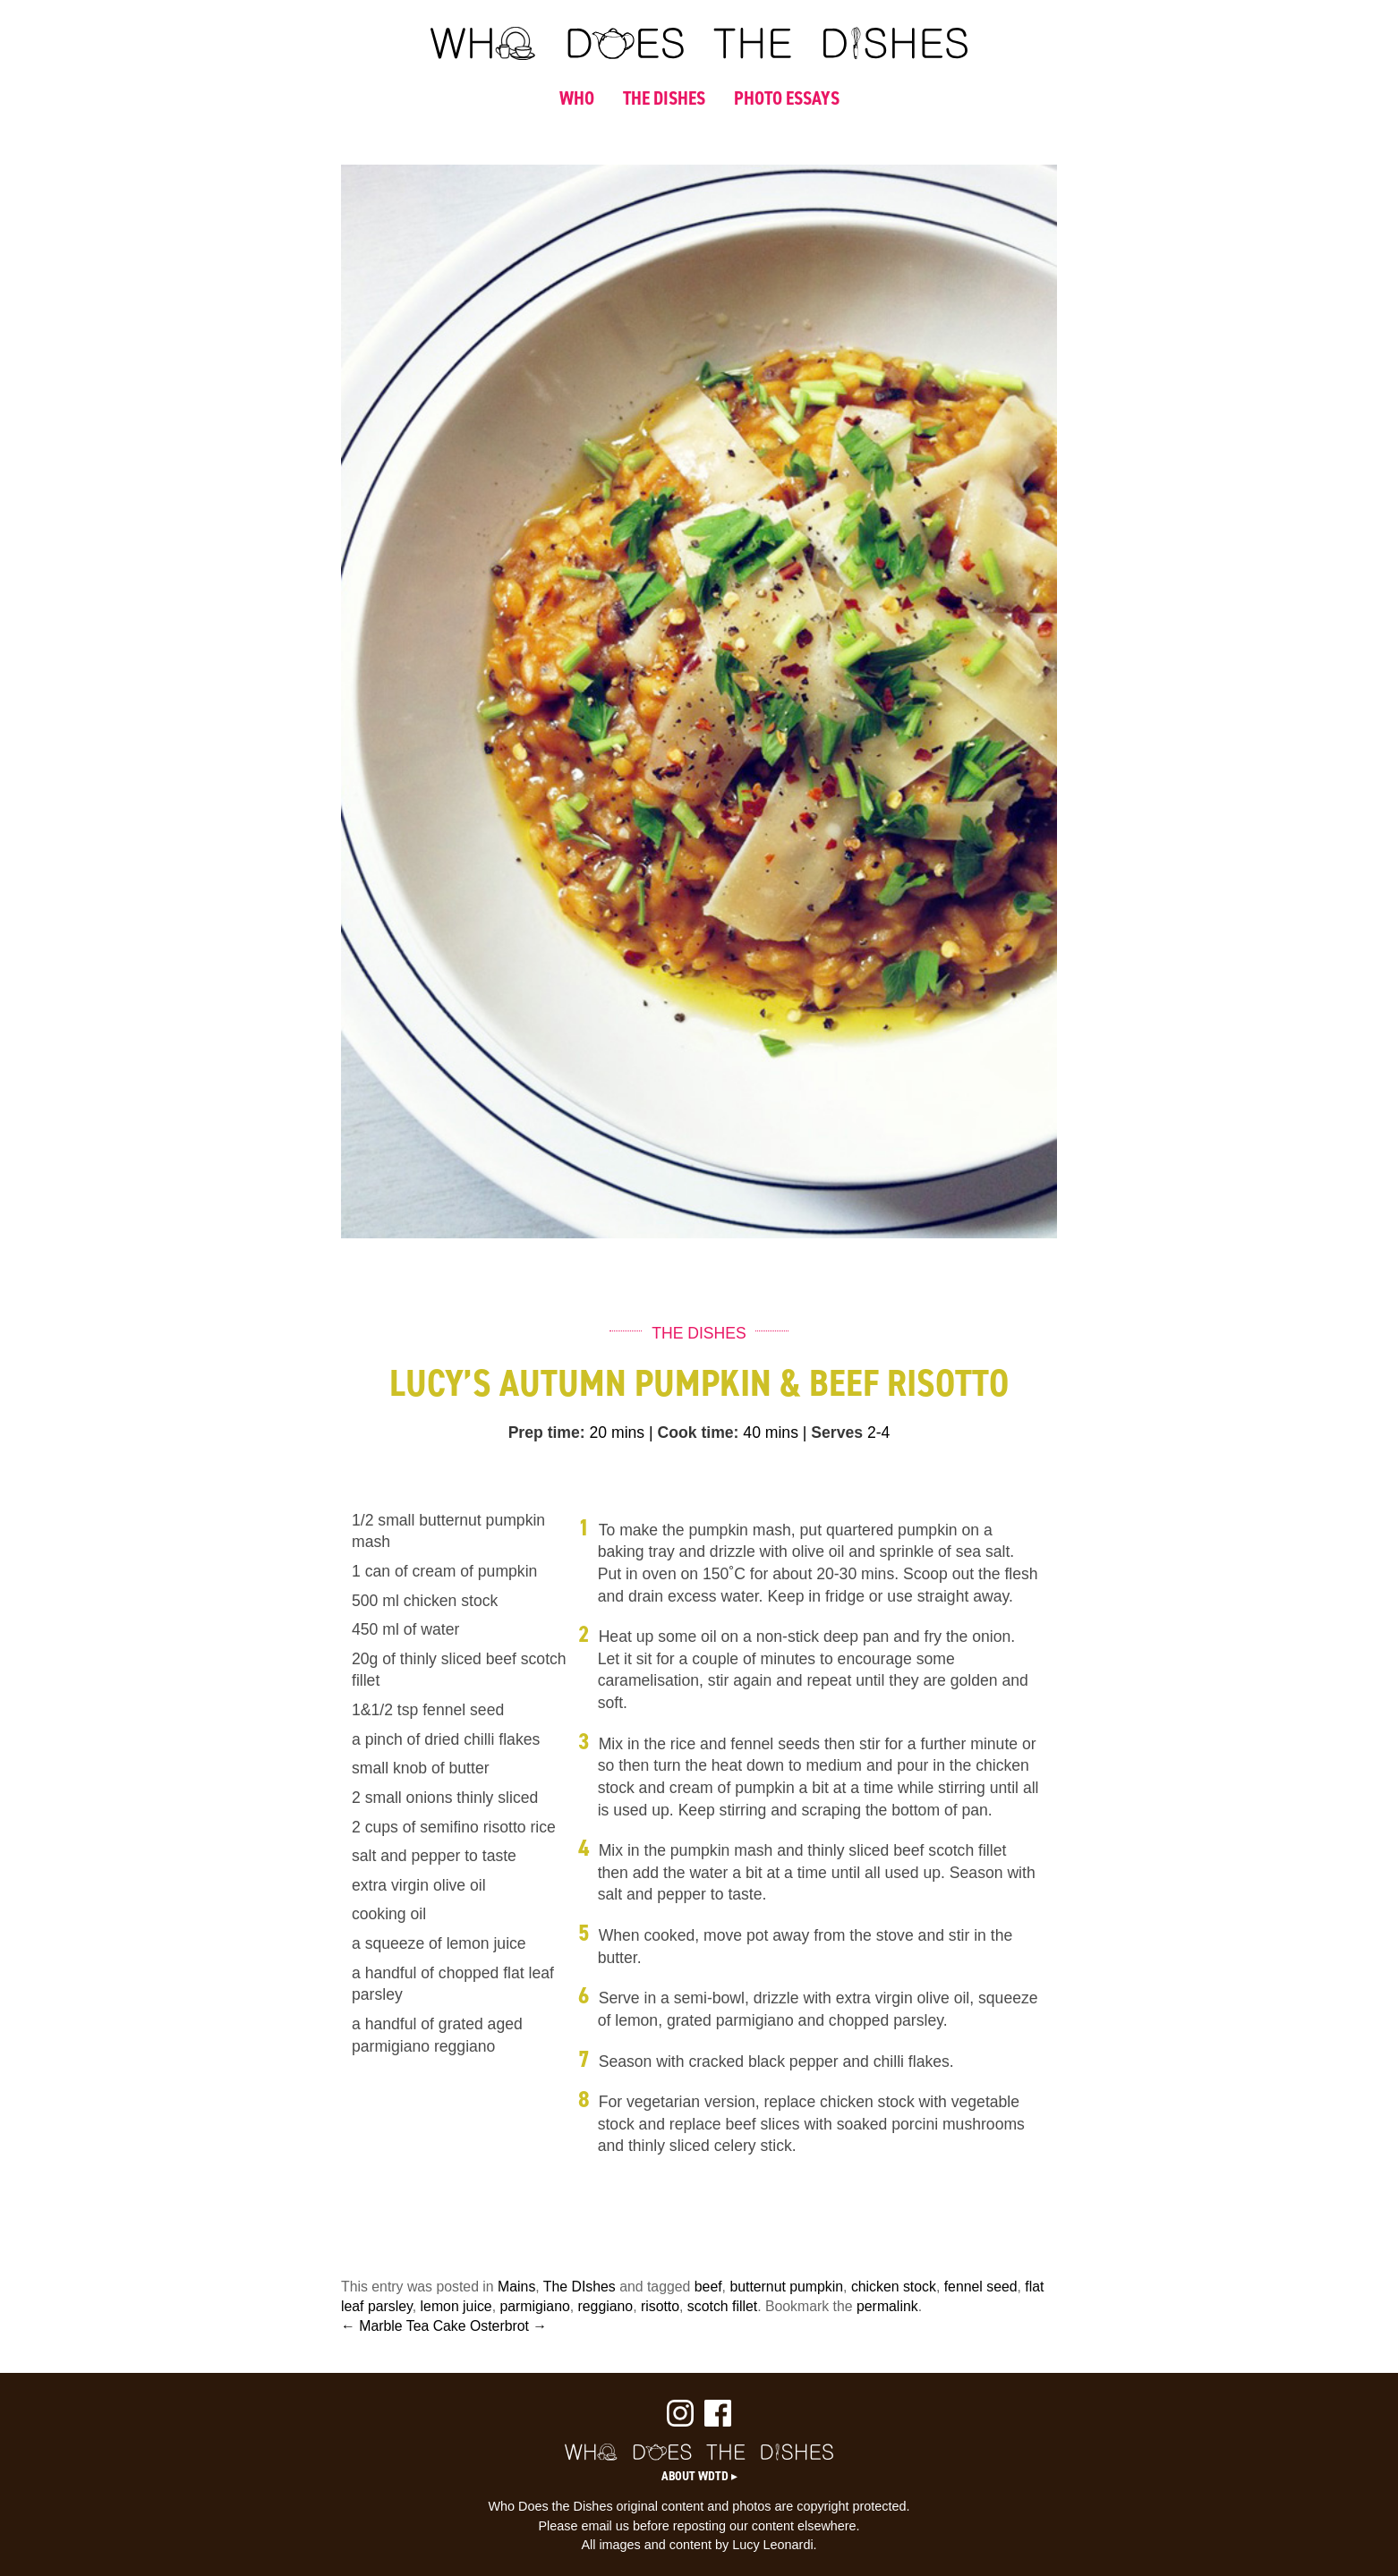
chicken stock (893, 2286)
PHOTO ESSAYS (787, 98)
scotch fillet (722, 2306)
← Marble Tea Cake (403, 2326)
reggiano (606, 2306)
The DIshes (579, 2286)
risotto (660, 2306)
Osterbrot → (508, 2326)
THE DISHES (664, 98)
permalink (887, 2306)
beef (708, 2286)
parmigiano (534, 2306)
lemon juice (456, 2306)
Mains (516, 2286)
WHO (576, 98)
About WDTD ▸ (699, 2476)
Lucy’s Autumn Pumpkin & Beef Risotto (699, 1382)
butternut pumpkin (786, 2286)
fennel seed (981, 2286)
